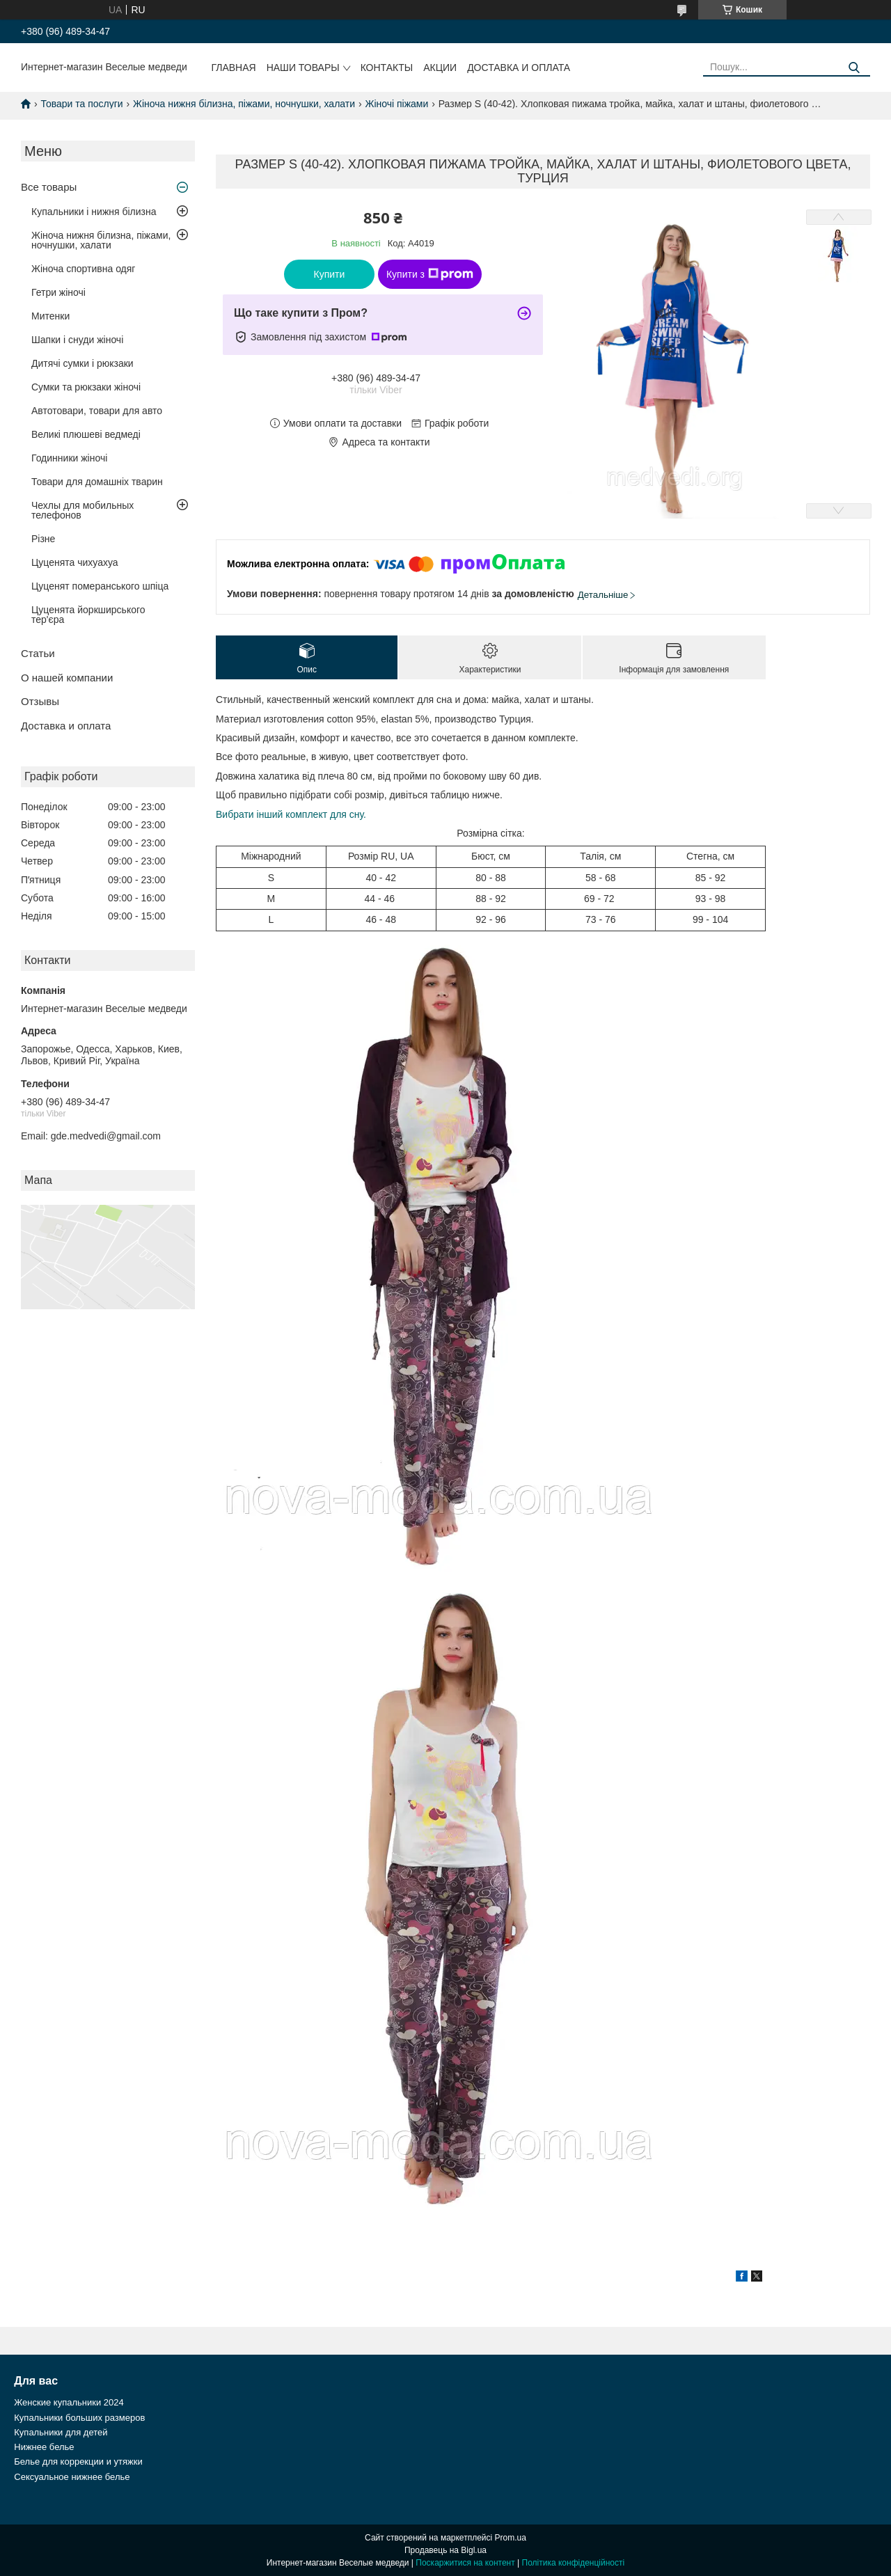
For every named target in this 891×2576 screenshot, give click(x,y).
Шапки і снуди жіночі (77, 339)
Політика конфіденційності (573, 2563)
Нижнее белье (44, 2447)
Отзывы (40, 701)
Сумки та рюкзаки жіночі (86, 387)
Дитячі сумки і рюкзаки (82, 363)
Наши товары (303, 67)
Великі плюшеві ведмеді (86, 434)
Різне (43, 538)
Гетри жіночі (58, 292)
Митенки (50, 316)
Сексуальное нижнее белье (71, 2477)
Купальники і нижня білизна (94, 211)
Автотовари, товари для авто (96, 410)
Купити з (429, 274)
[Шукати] (854, 68)
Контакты (387, 67)
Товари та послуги (81, 104)
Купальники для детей (60, 2432)
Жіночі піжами (396, 104)
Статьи (38, 653)
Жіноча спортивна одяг (83, 268)
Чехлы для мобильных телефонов (82, 510)
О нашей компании (67, 677)
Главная (233, 67)
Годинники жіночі (69, 458)
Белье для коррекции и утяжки (78, 2461)
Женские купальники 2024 (68, 2402)
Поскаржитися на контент (465, 2563)
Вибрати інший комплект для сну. (291, 814)
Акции (440, 67)
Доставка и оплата (518, 67)
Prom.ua (510, 2538)
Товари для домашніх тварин (97, 481)
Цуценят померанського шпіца (99, 586)
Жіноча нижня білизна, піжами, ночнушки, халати (244, 104)
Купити (329, 274)
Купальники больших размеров (79, 2417)
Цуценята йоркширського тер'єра (88, 614)
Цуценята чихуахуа (74, 562)
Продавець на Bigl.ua (445, 2550)
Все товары (49, 187)
